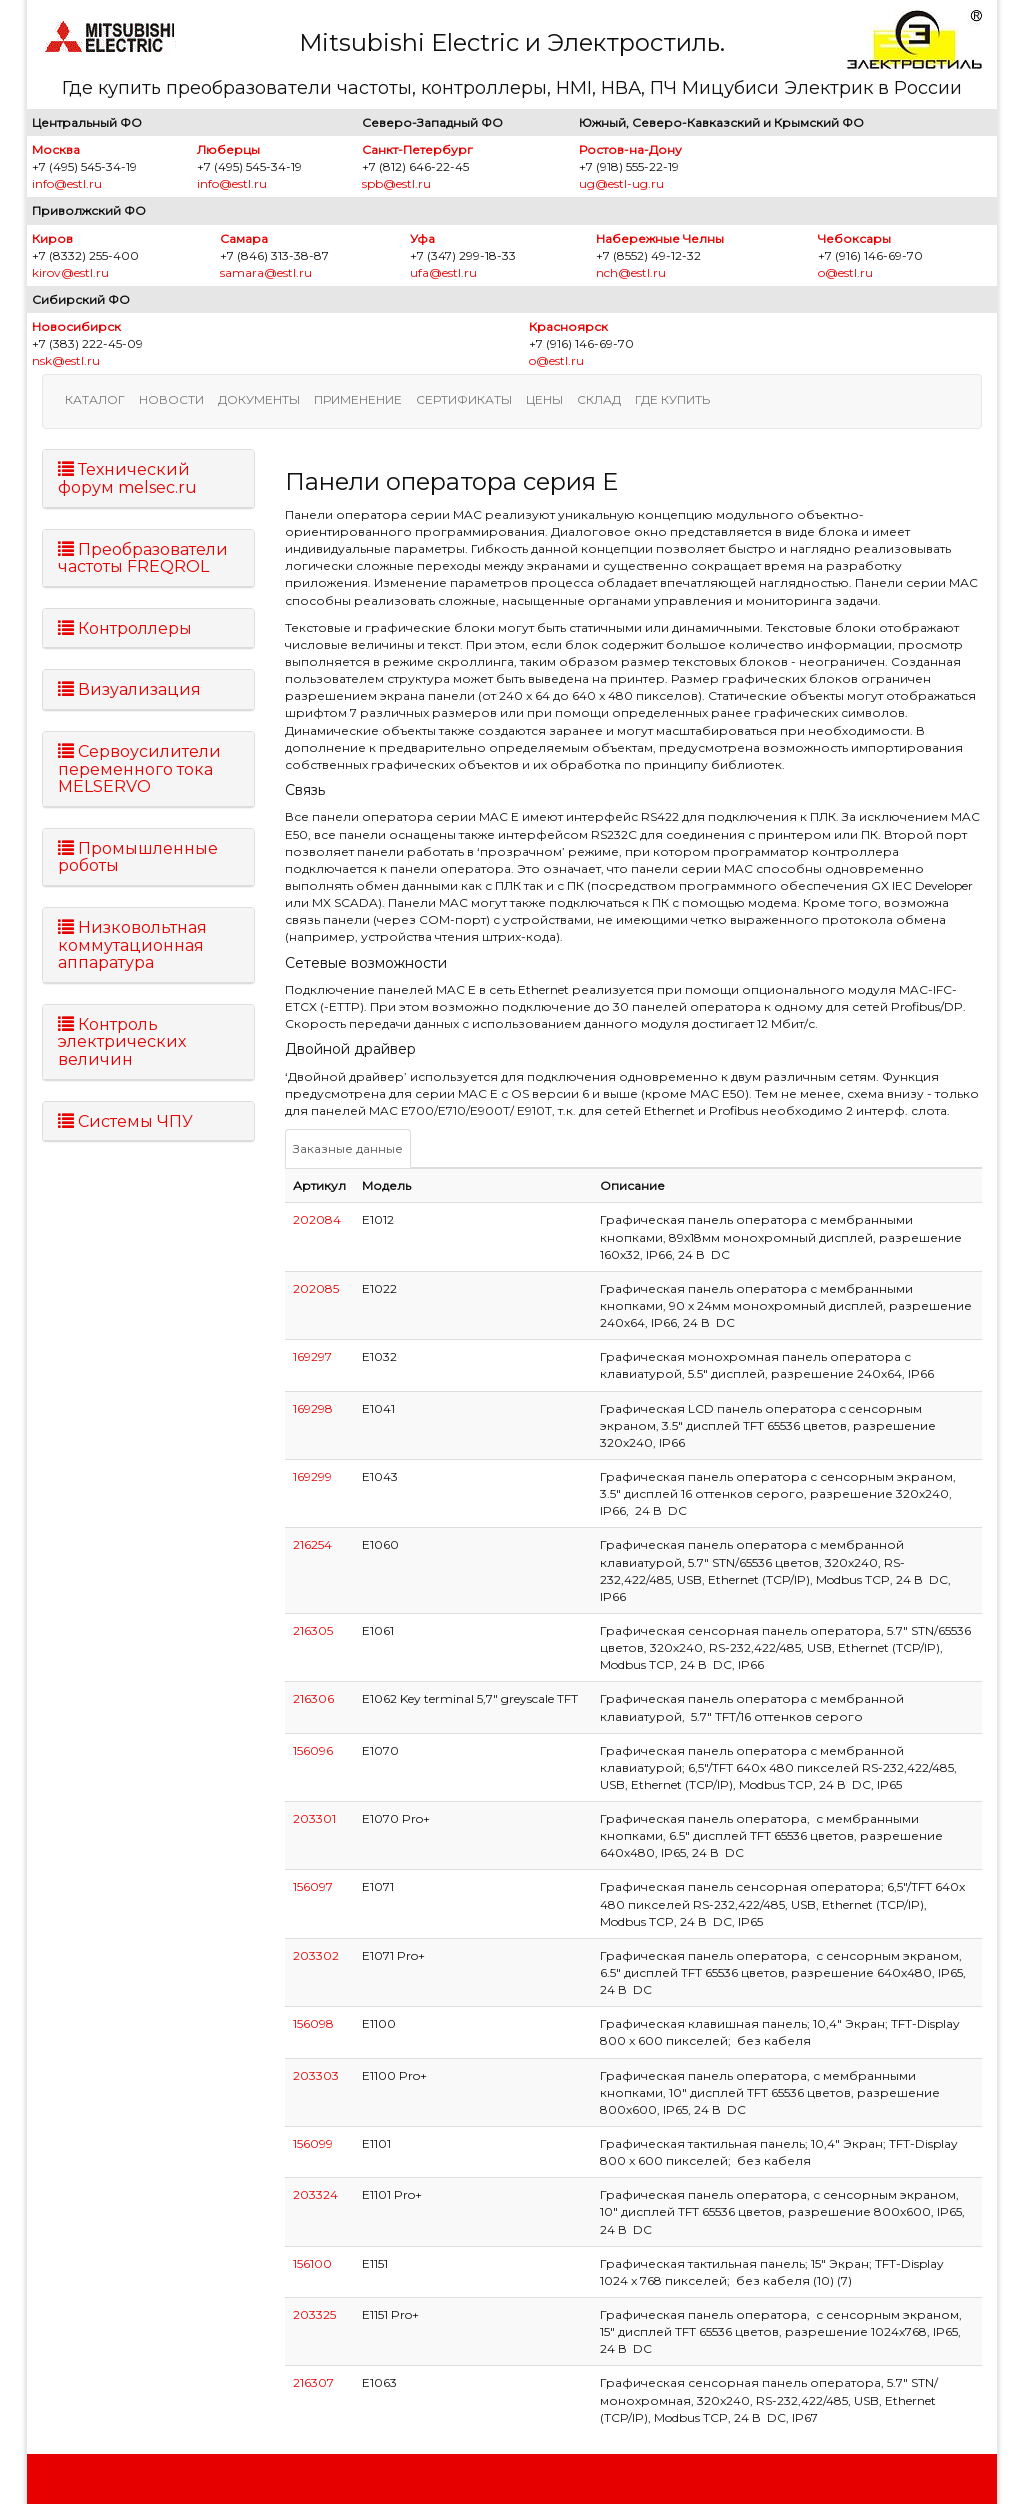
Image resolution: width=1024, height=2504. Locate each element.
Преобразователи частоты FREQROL (143, 558)
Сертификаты (464, 399)
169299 (312, 1476)
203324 (315, 2194)
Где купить (672, 399)
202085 (316, 1288)
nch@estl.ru (631, 272)
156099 (313, 2143)
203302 (316, 1955)
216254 (312, 1544)
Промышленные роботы (138, 857)
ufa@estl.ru (443, 272)
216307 (313, 2382)
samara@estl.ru (266, 272)
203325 (314, 2314)
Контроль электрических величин (122, 1042)
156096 (313, 1750)
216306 (313, 1698)
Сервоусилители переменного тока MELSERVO (139, 769)
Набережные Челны (660, 238)
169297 (312, 1356)
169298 (313, 1408)
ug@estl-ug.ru (621, 183)
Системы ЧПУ (125, 1121)
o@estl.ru (845, 272)
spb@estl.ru (396, 183)
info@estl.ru (67, 183)
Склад (599, 399)
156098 (313, 2023)
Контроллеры (125, 628)
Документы (259, 399)
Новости (171, 399)
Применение (358, 399)
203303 (316, 2075)
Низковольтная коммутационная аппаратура (132, 945)
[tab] (148, 478)
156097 (313, 1886)
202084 (317, 1219)
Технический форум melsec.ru (127, 478)
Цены (544, 399)
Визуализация (129, 689)
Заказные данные (348, 1148)
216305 (313, 1630)
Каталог (95, 399)
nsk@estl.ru (66, 360)
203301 (314, 1818)
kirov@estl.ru (70, 272)
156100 (312, 2263)
